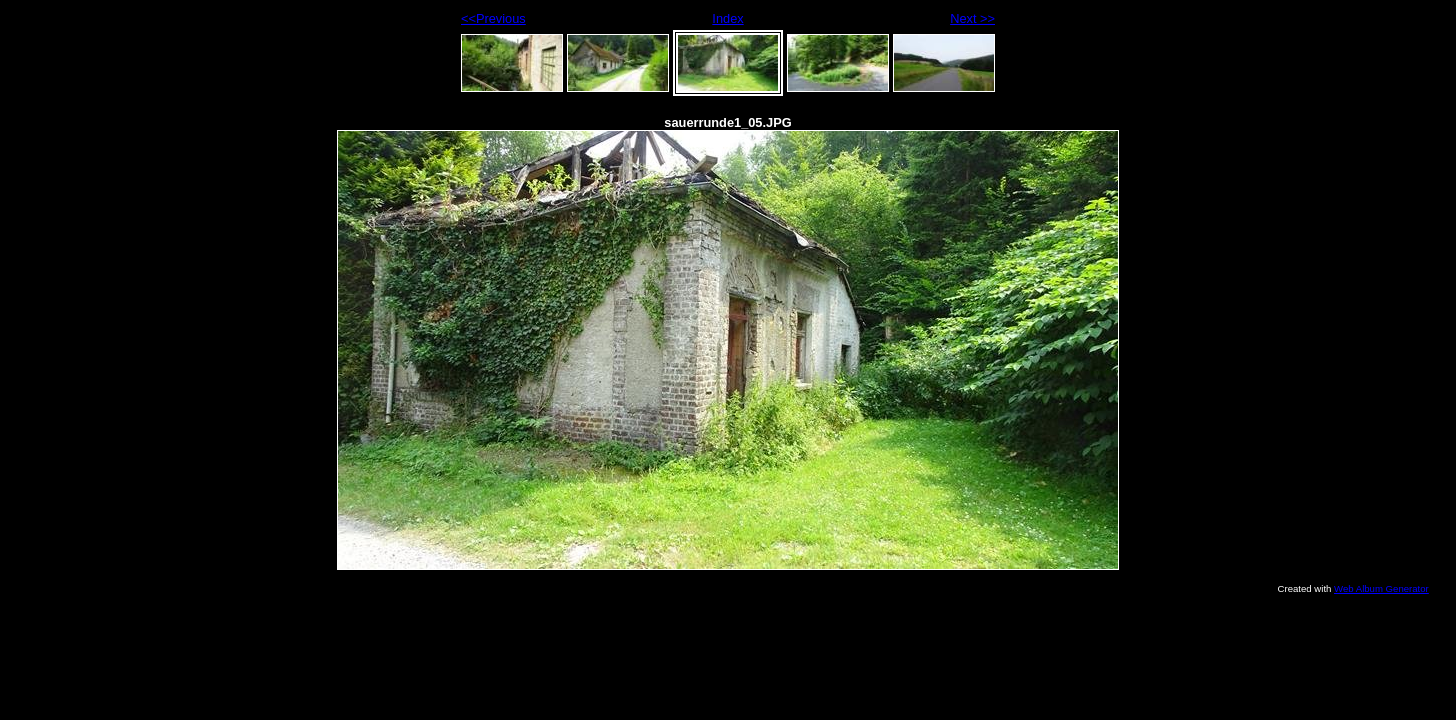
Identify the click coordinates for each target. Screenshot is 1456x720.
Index (727, 18)
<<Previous (493, 18)
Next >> (972, 18)
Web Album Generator (1381, 588)
